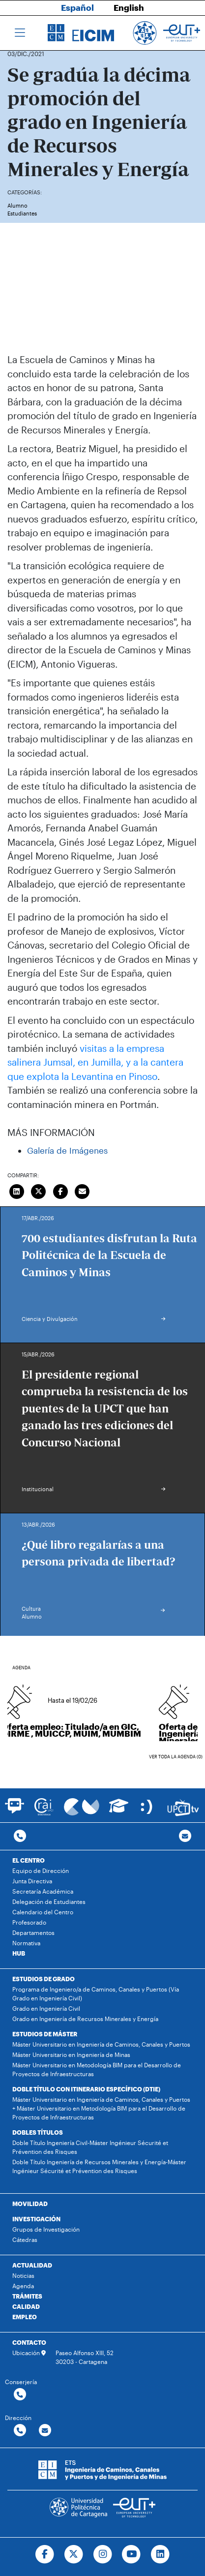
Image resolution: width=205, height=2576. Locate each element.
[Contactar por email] (45, 2430)
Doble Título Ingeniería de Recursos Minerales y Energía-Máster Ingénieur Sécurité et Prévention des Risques (99, 2166)
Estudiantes (22, 213)
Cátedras (24, 2239)
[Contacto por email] (185, 1836)
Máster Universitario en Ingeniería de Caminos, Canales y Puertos (101, 2044)
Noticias (23, 2275)
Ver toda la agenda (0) (176, 1756)
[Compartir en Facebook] (60, 1191)
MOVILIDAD (30, 2203)
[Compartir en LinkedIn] (16, 1191)
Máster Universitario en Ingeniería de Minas (71, 2054)
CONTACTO (29, 2342)
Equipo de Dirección (40, 1870)
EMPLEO (24, 2316)
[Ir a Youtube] (131, 2554)
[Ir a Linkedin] (160, 2554)
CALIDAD (26, 2306)
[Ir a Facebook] (44, 2554)
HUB (18, 1953)
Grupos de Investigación (46, 2229)
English (129, 7)
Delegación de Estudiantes (49, 1901)
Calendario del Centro (42, 1911)
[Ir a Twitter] (73, 2554)
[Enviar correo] (82, 1191)
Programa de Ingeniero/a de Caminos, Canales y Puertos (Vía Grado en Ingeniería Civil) (95, 1993)
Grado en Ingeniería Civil (46, 2008)
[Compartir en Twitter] (38, 1191)
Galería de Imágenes (67, 1150)
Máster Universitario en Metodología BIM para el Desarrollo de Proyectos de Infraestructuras (96, 2069)
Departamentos (33, 1932)
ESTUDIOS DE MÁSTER (44, 2033)
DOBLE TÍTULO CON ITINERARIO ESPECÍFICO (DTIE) (86, 2088)
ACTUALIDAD (32, 2265)
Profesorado (29, 1922)
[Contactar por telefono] (19, 1836)
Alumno (17, 205)
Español (77, 7)
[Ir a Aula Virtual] (118, 1810)
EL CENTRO (28, 1860)
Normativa (26, 1942)
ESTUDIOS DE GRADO (43, 1978)
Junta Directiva (32, 1880)
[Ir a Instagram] (102, 2554)
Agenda (23, 2285)
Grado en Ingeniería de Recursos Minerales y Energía (85, 2018)
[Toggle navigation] (20, 33)
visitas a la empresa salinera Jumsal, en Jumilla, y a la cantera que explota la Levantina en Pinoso (95, 1062)
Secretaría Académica (42, 1891)
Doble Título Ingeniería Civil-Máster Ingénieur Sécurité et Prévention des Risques (90, 2147)
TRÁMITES (27, 2296)
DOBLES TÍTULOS (37, 2132)
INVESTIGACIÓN (36, 2218)
